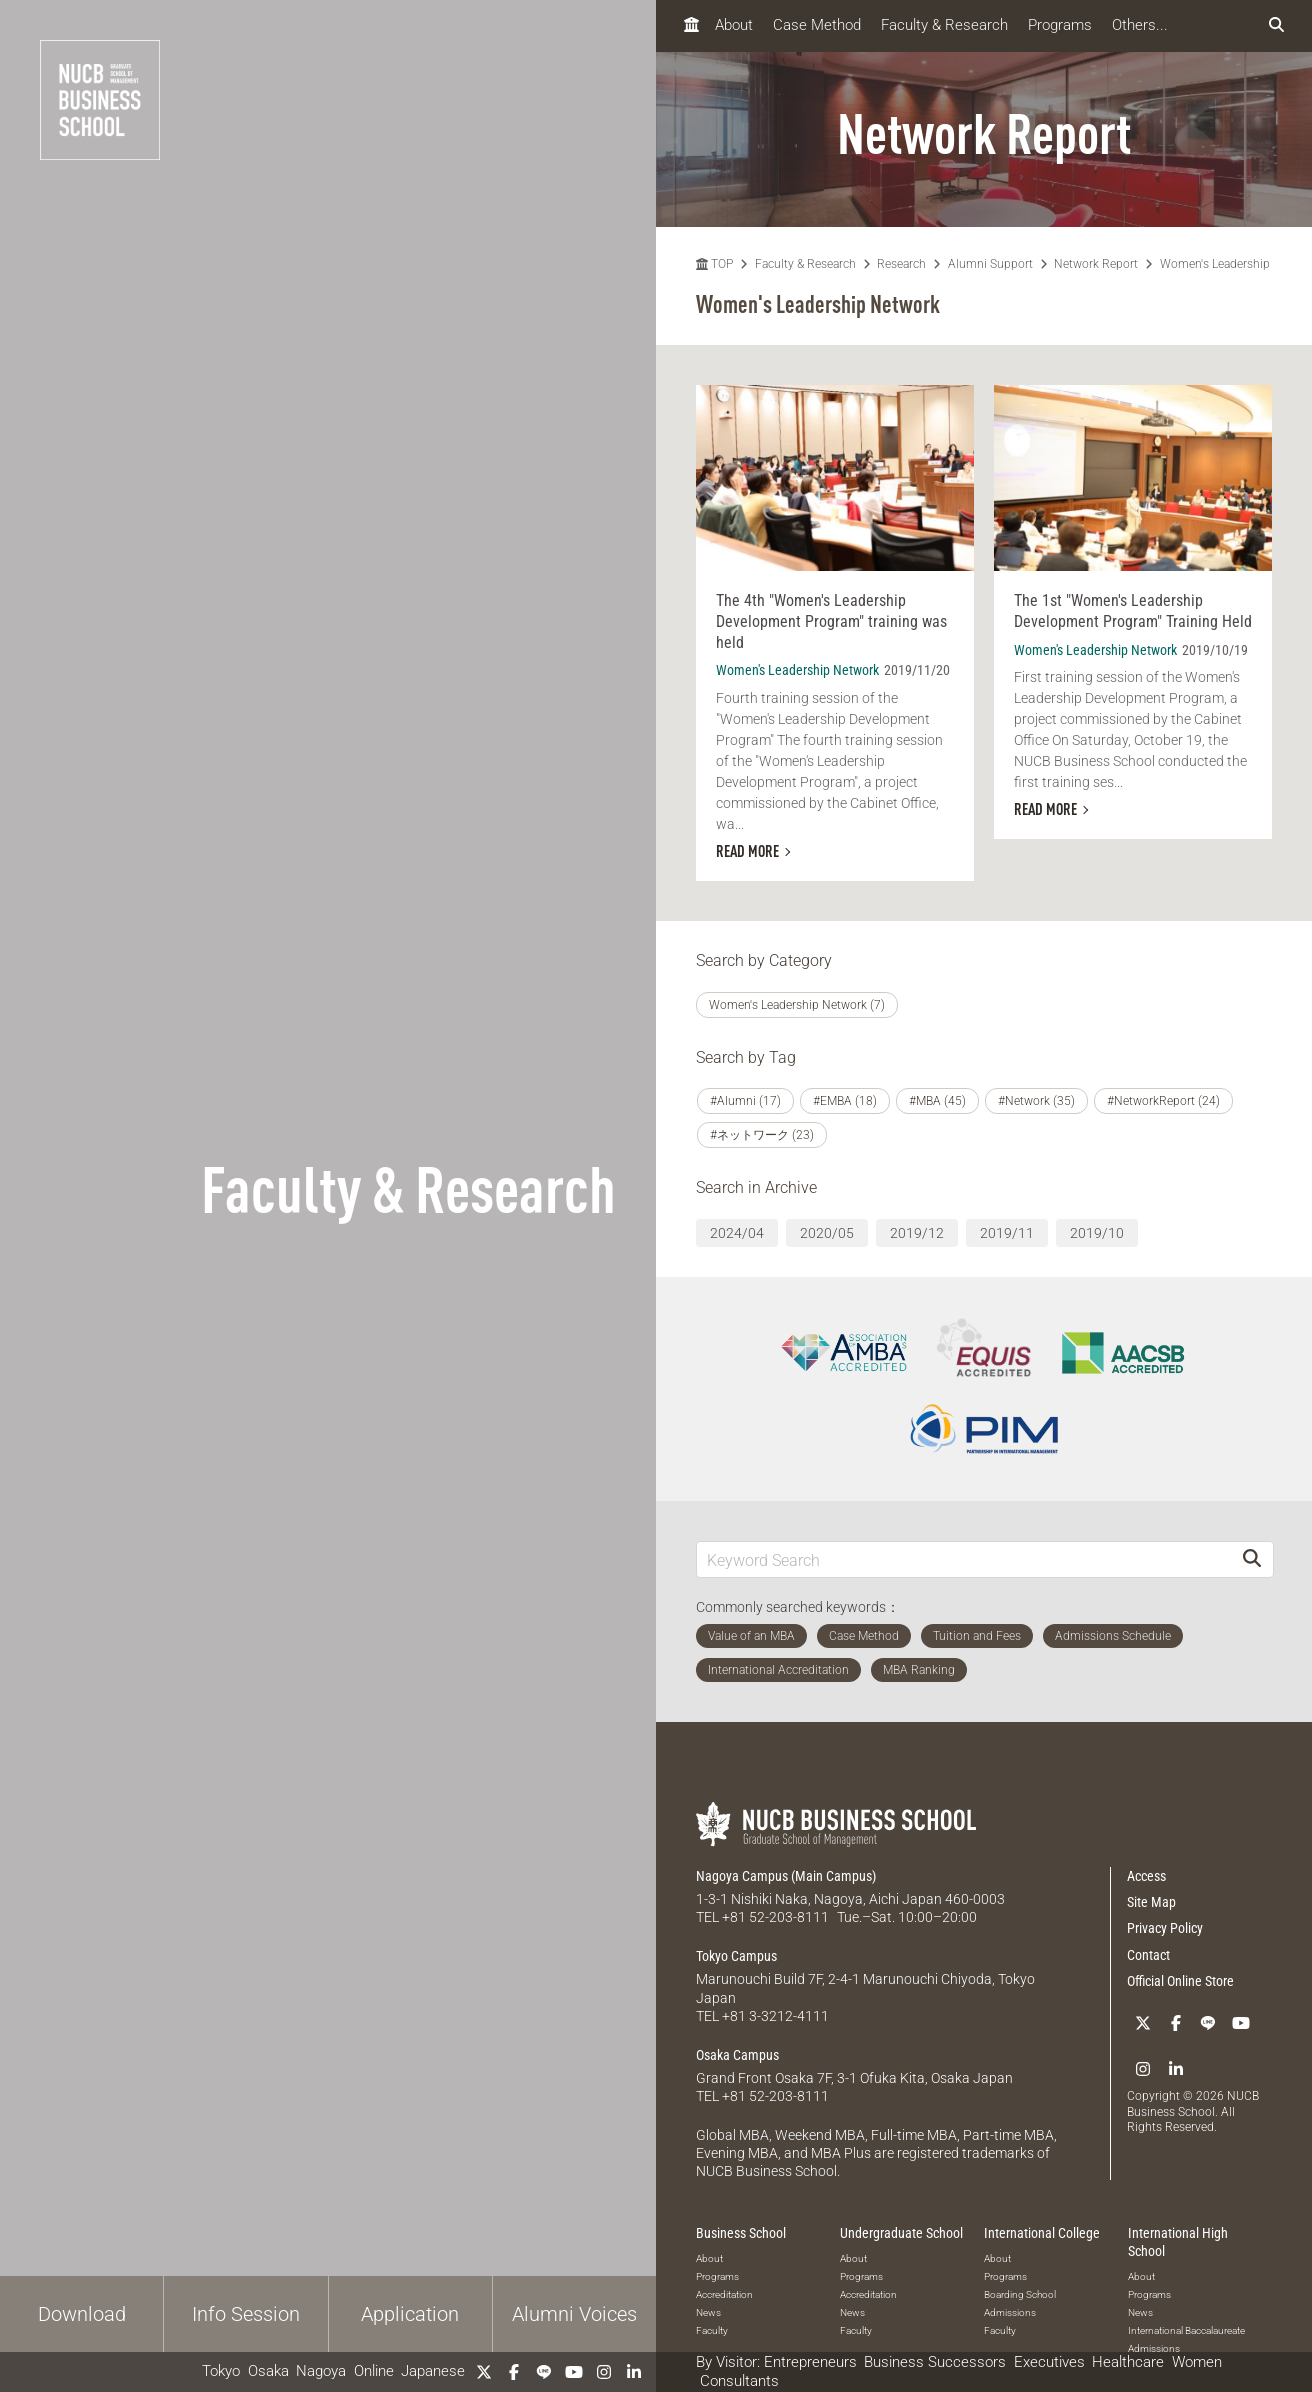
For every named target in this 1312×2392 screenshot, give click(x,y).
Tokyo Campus (736, 1956)
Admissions (1010, 2310)
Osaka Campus (737, 2053)
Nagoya (321, 2371)
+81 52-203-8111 (775, 1917)
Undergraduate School (901, 2231)
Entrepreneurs (810, 2362)
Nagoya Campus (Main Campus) (786, 1876)
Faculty (712, 2328)
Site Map (1151, 1902)
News (708, 2310)
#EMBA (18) (845, 1101)
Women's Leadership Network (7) (797, 1005)
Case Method (817, 25)
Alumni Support (990, 264)
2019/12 (917, 1233)
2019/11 (1007, 1233)
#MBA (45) (937, 1101)
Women (1197, 2362)
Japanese (433, 2371)
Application (410, 2314)
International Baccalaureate (1186, 2328)
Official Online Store (1180, 1981)
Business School (741, 2231)
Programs (1060, 25)
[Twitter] (484, 2372)
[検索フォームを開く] (1276, 25)
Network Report (1096, 264)
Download (82, 2314)
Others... (1140, 25)
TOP (714, 264)
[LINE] (544, 2372)
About (734, 25)
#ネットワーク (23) (762, 1135)
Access (1146, 1876)
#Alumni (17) (745, 1101)
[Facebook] (514, 2372)
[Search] (1252, 1559)
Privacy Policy (1165, 1928)
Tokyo (221, 2371)
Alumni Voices (574, 2314)
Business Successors (935, 2362)
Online (374, 2371)
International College (1042, 2231)
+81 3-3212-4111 (775, 2015)
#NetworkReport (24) (1163, 1101)
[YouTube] (574, 2372)
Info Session (246, 2314)
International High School (1178, 2240)
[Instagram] (604, 2372)
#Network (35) (1036, 1101)
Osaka (268, 2371)
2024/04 (737, 1233)
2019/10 (1097, 1233)
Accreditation (724, 2292)
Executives (1049, 2362)
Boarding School (1020, 2292)
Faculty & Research (944, 25)
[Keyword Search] (964, 1559)
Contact (1148, 1955)
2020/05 (827, 1233)
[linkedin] (634, 2372)
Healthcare (1128, 2362)
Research (901, 264)
